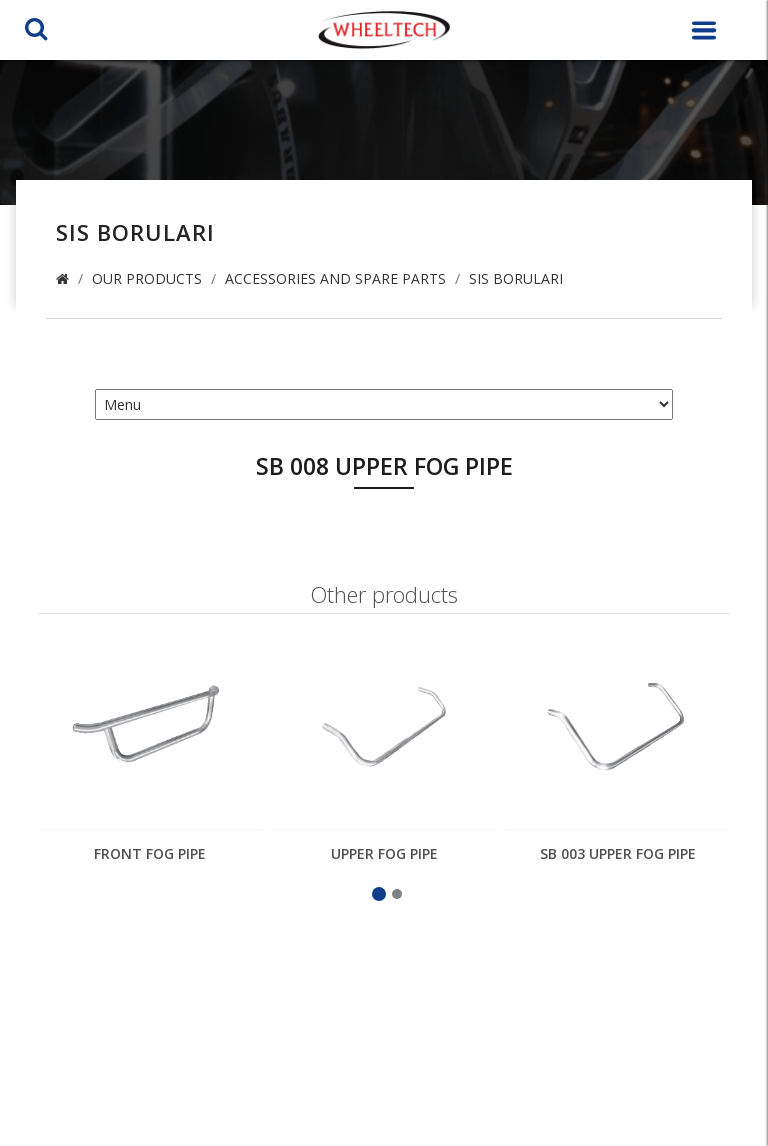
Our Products (147, 278)
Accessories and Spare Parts (335, 278)
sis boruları (516, 278)
